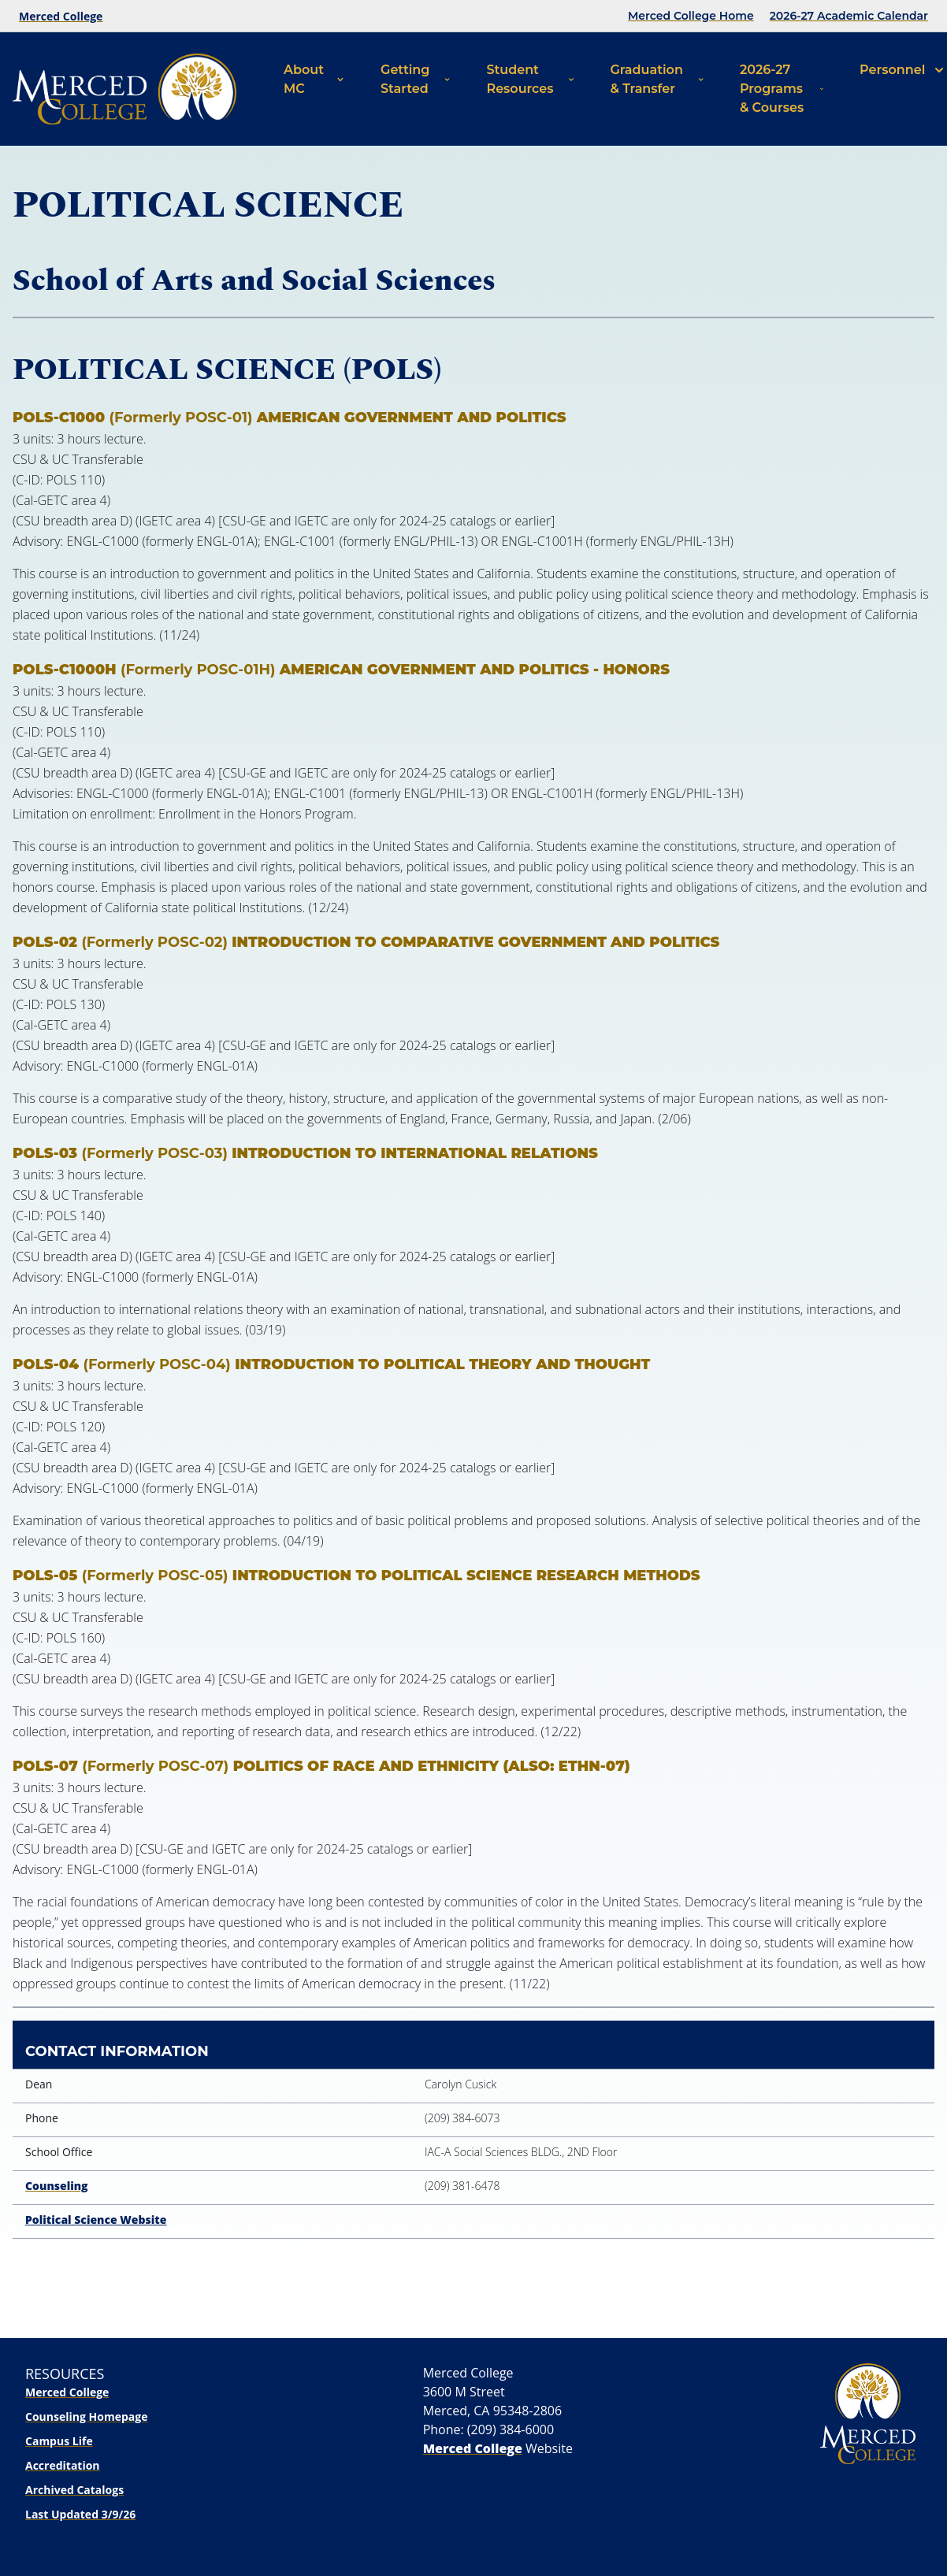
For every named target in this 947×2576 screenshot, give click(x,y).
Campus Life (59, 2440)
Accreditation (62, 2465)
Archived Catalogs (74, 2489)
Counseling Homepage (86, 2416)
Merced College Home (691, 16)
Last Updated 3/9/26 (80, 2514)
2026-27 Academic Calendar (849, 16)
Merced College (60, 16)
